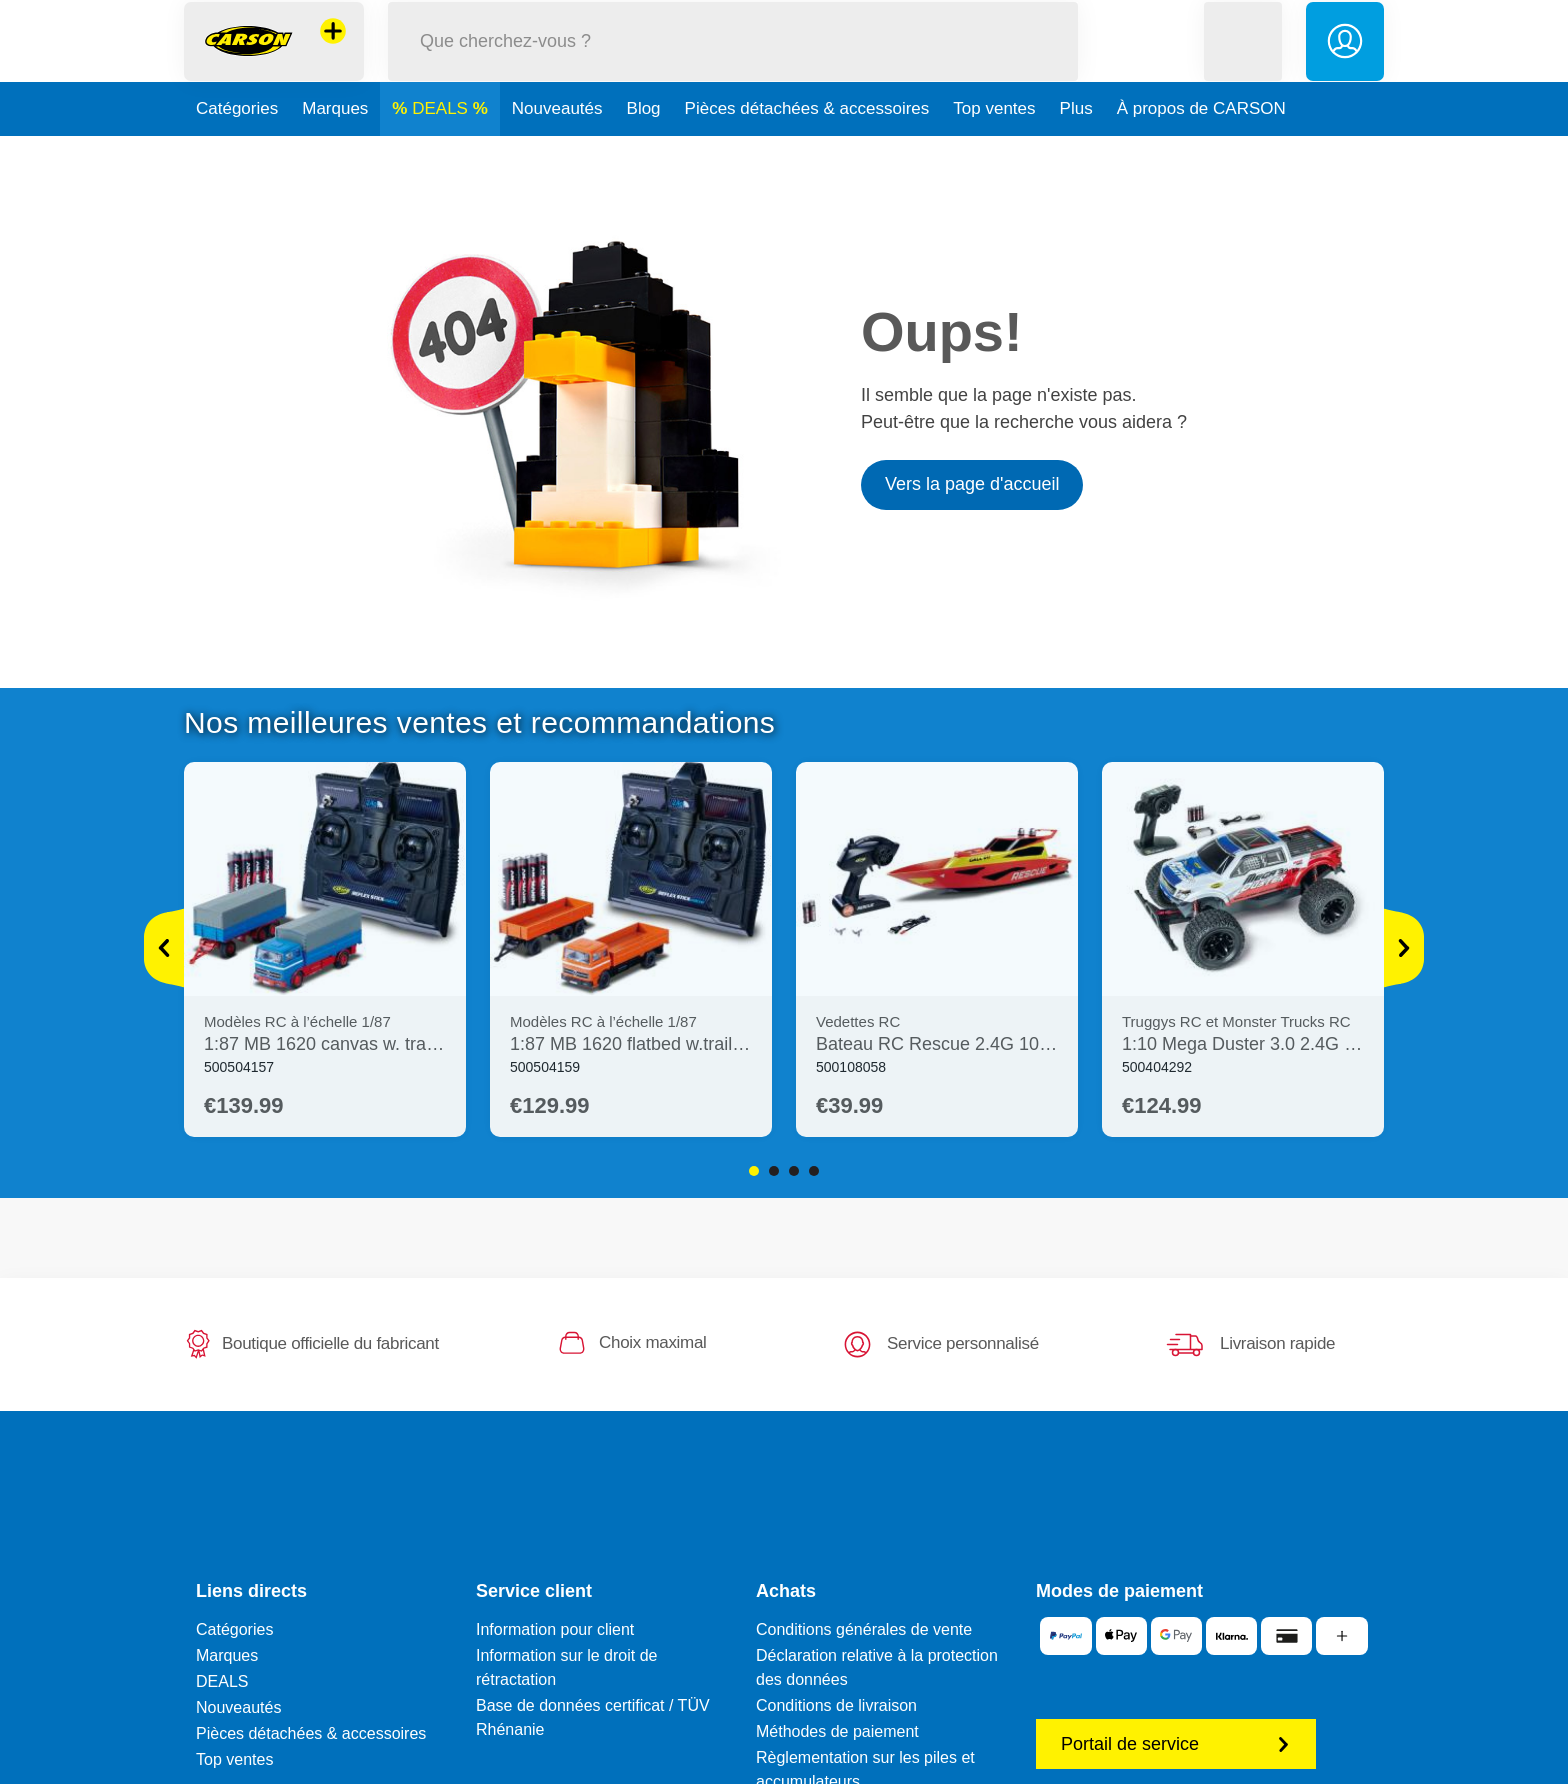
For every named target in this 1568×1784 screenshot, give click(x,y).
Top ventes (994, 153)
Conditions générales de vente (864, 1629)
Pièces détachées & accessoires (807, 153)
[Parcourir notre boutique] (733, 63)
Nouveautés (557, 153)
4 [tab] (814, 1171)
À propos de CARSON (1201, 153)
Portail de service (1176, 1744)
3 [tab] (794, 1171)
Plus (1076, 153)
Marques (335, 153)
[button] (1243, 63)
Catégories (237, 153)
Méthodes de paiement (837, 1731)
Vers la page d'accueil (972, 484)
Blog (644, 153)
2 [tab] (774, 1171)
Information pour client (555, 1629)
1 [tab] (754, 1171)
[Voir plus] (164, 948)
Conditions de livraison (836, 1705)
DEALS (442, 153)
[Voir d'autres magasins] (333, 54)
